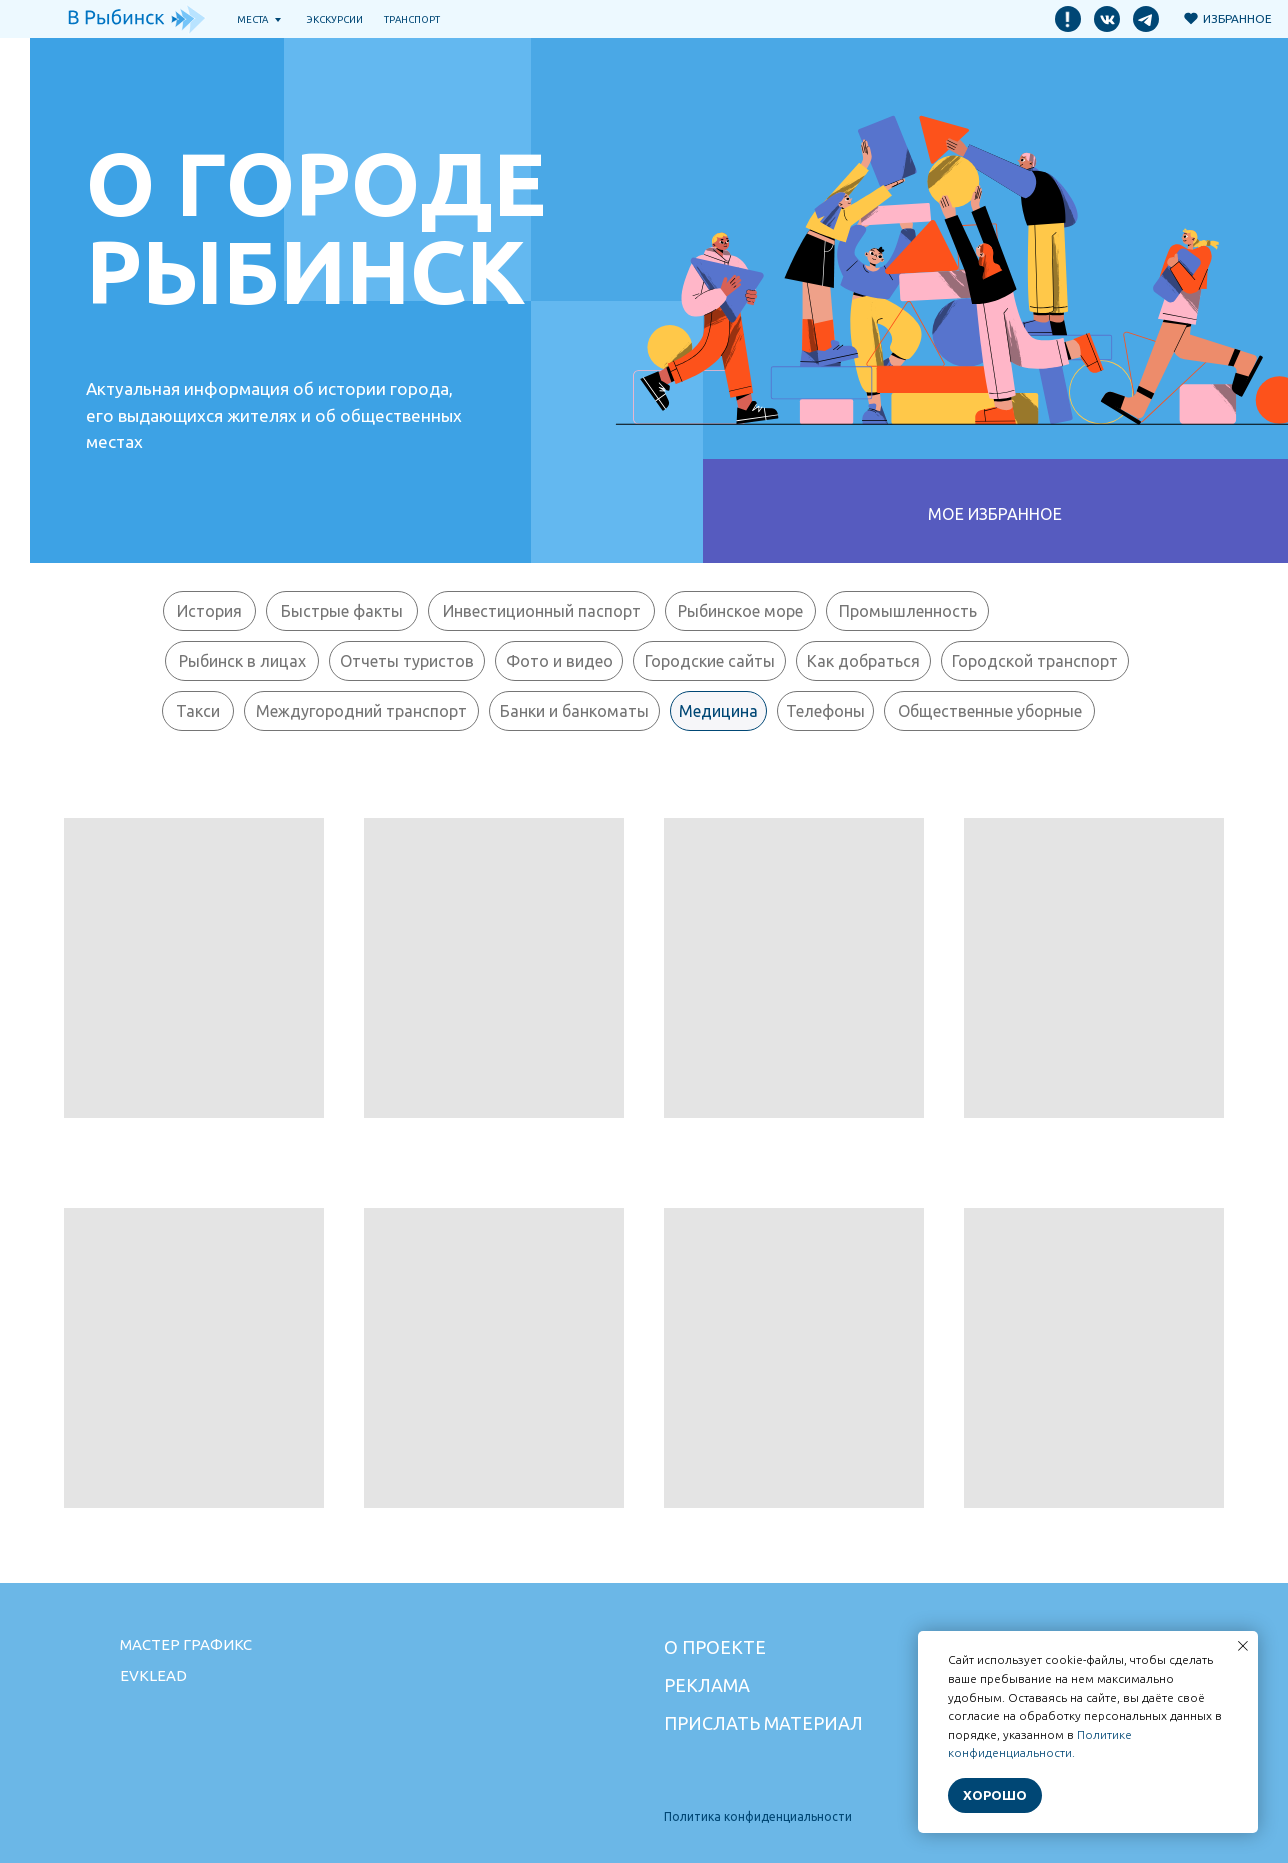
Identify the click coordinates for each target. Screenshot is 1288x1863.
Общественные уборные (990, 711)
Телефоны (825, 711)
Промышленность (908, 611)
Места (252, 19)
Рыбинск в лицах (242, 661)
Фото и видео (559, 661)
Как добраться (863, 661)
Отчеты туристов (407, 661)
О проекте (715, 1647)
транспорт (412, 19)
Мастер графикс (186, 1644)
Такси (198, 711)
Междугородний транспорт (361, 711)
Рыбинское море (740, 611)
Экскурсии (335, 19)
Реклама (707, 1685)
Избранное (1237, 18)
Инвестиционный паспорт (542, 611)
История (209, 611)
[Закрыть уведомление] (1243, 1646)
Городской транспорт (1035, 661)
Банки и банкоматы (574, 711)
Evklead (153, 1675)
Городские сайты (710, 661)
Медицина (718, 711)
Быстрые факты (342, 611)
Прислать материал (763, 1723)
